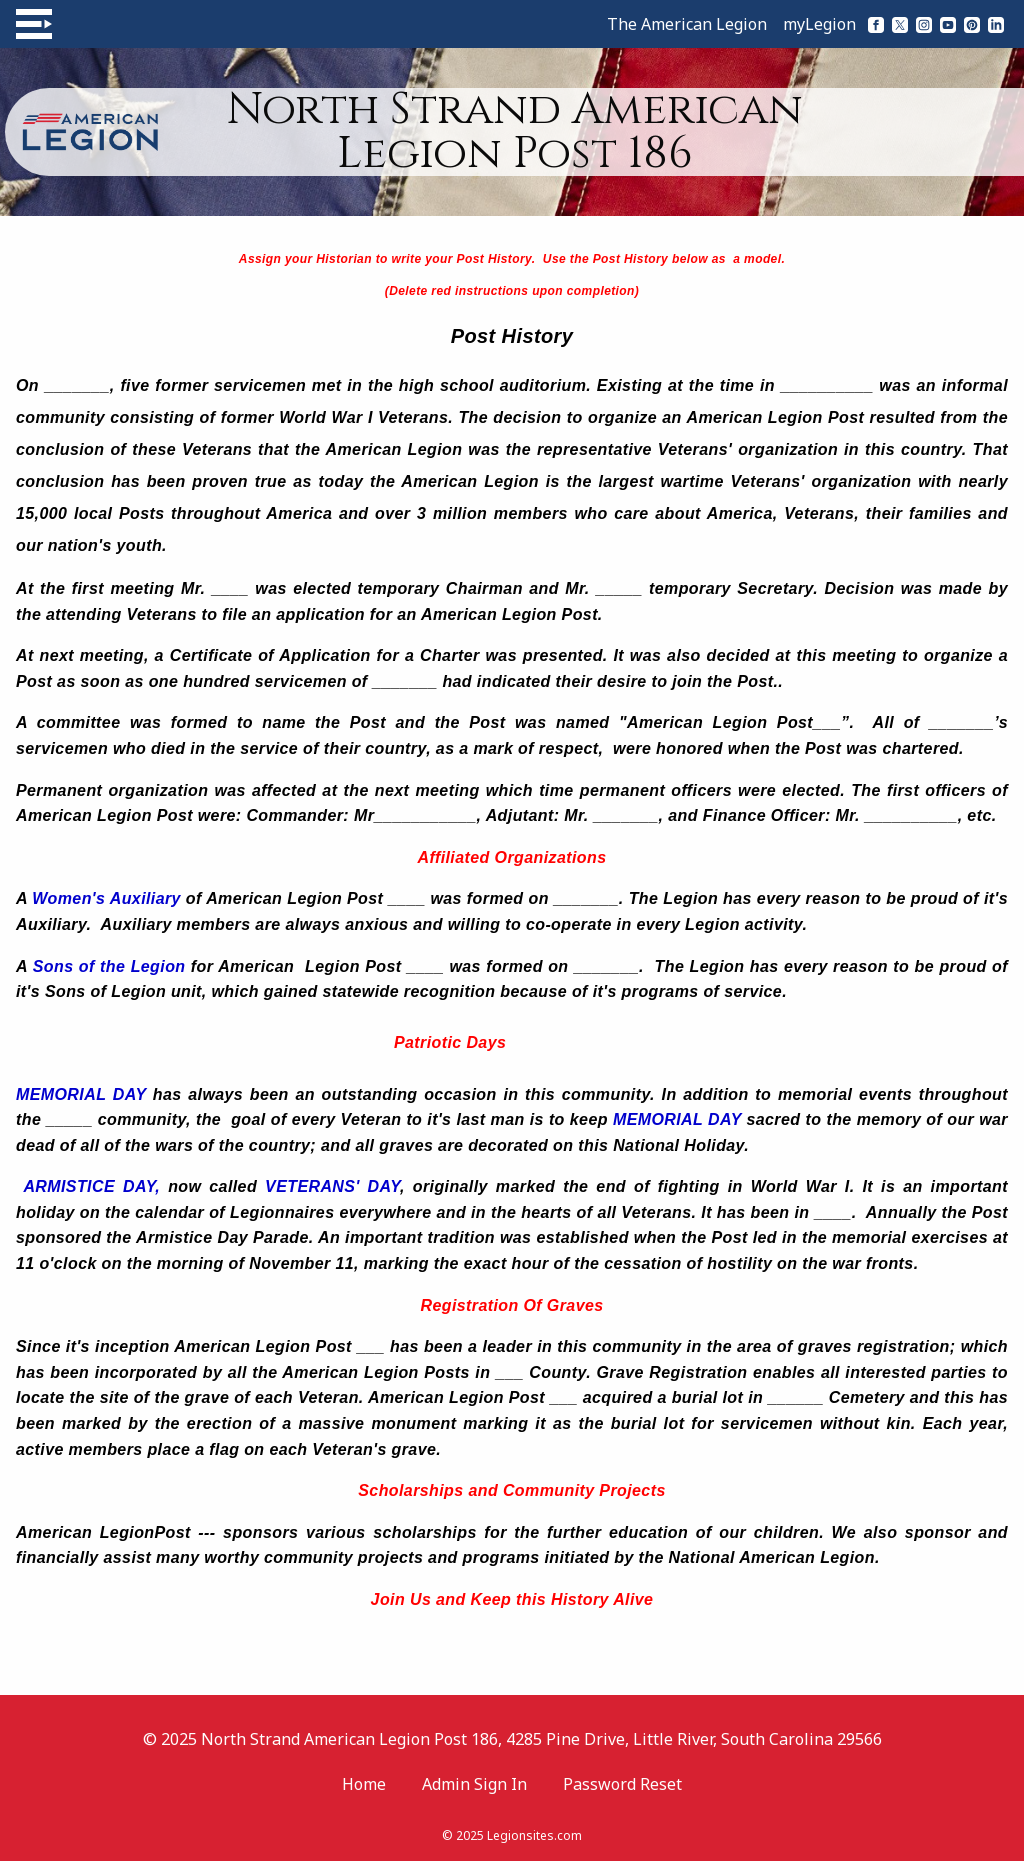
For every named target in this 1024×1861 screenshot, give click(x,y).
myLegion (819, 24)
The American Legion (687, 24)
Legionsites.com (534, 1835)
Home (364, 1784)
